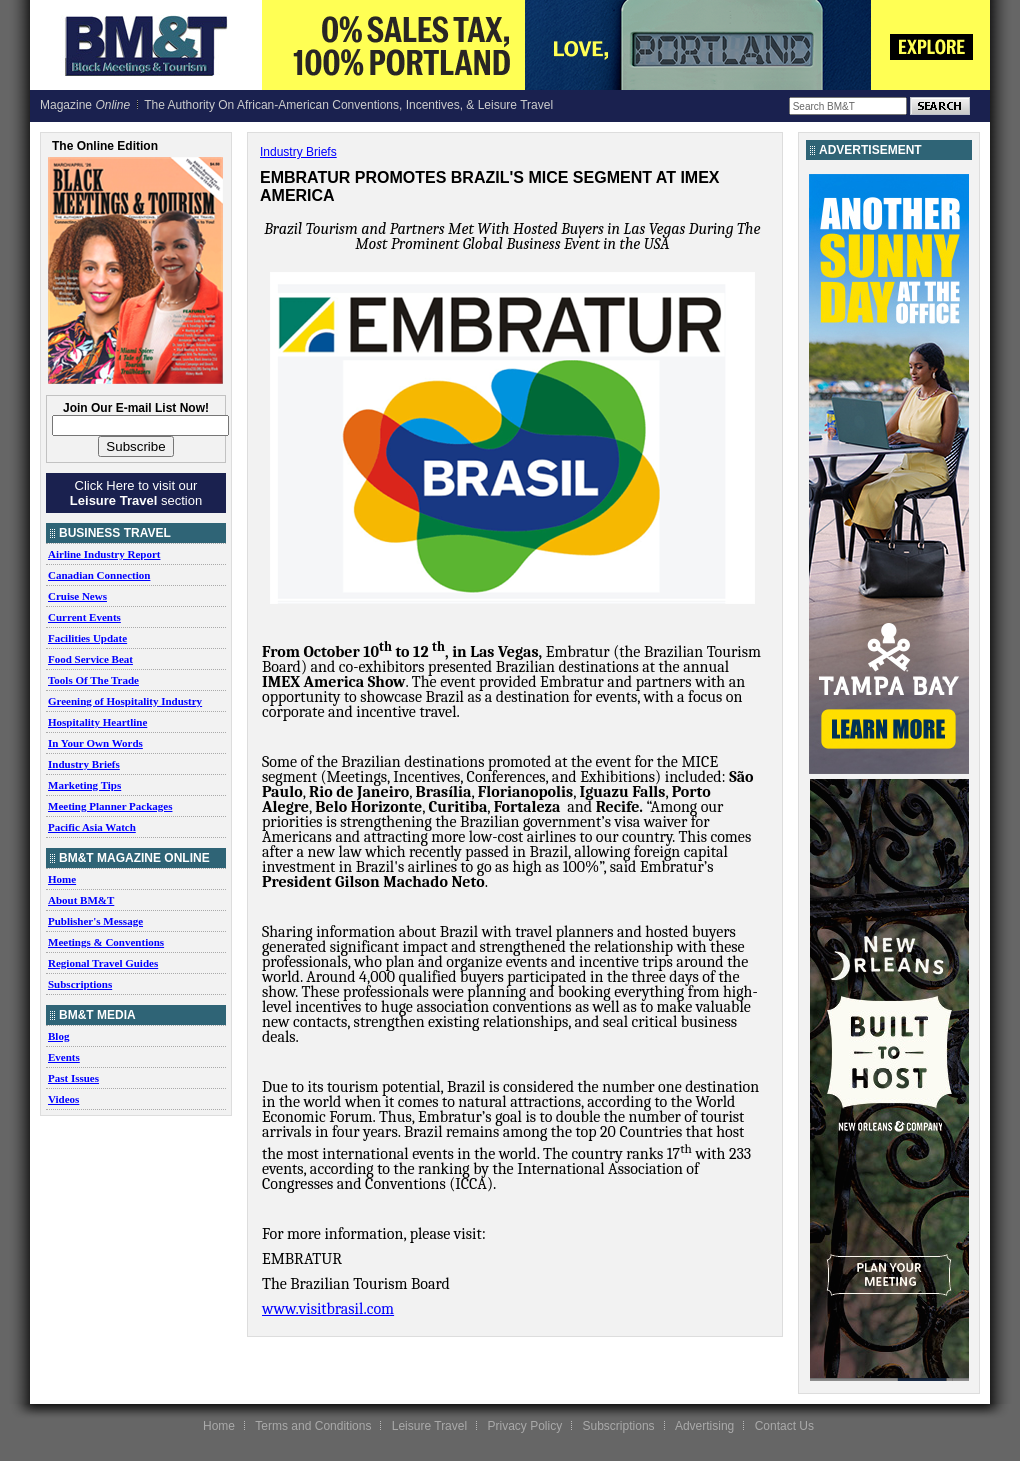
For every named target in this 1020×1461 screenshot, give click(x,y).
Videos (63, 1099)
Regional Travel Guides (103, 963)
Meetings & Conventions (106, 942)
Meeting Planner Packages (110, 806)
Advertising (704, 1426)
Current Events (84, 617)
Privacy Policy (524, 1426)
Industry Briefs (84, 764)
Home (62, 879)
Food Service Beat (90, 659)
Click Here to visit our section (136, 493)
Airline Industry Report (104, 554)
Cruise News (77, 596)
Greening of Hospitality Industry (125, 701)
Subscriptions (80, 984)
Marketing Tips (84, 785)
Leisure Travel (429, 1426)
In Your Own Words (95, 743)
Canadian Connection (99, 575)
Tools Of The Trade (93, 680)
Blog (58, 1036)
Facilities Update (87, 638)
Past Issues (73, 1078)
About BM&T (81, 900)
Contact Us (784, 1426)
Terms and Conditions (313, 1426)
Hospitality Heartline (97, 722)
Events (64, 1057)
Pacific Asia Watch (92, 827)
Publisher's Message (95, 921)
